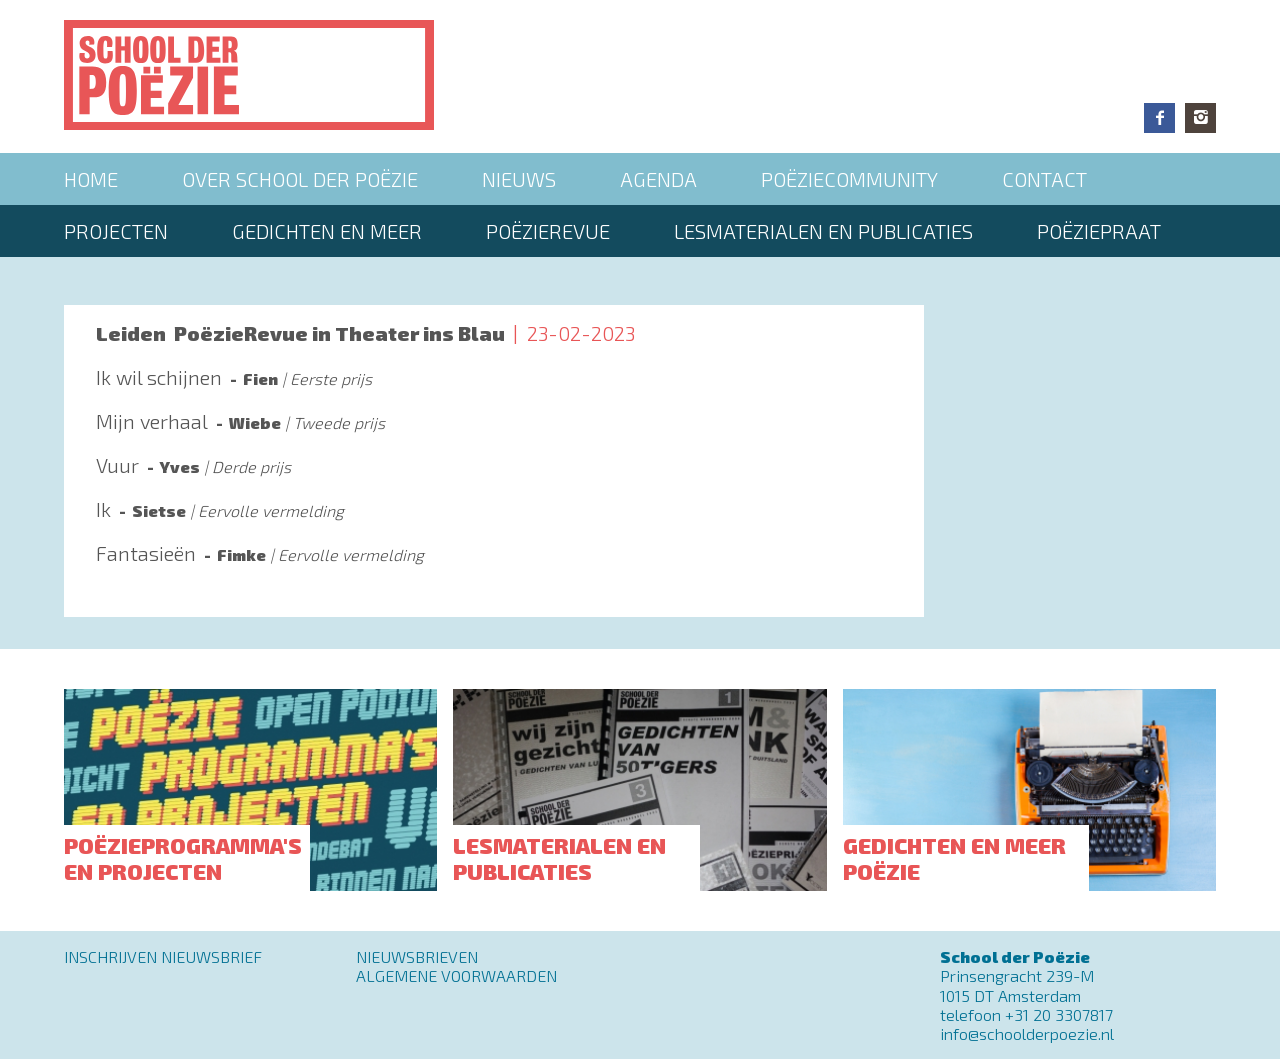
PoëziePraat (1099, 231)
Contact (1044, 179)
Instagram (1200, 118)
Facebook (1159, 118)
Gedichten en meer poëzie (954, 858)
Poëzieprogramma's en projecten (183, 858)
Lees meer (494, 387)
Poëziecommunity (849, 179)
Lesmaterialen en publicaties (823, 231)
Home (91, 179)
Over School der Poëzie (300, 179)
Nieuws (519, 179)
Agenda (658, 179)
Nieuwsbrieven (417, 956)
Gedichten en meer (327, 231)
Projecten (116, 231)
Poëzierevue (548, 231)
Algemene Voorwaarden (456, 975)
